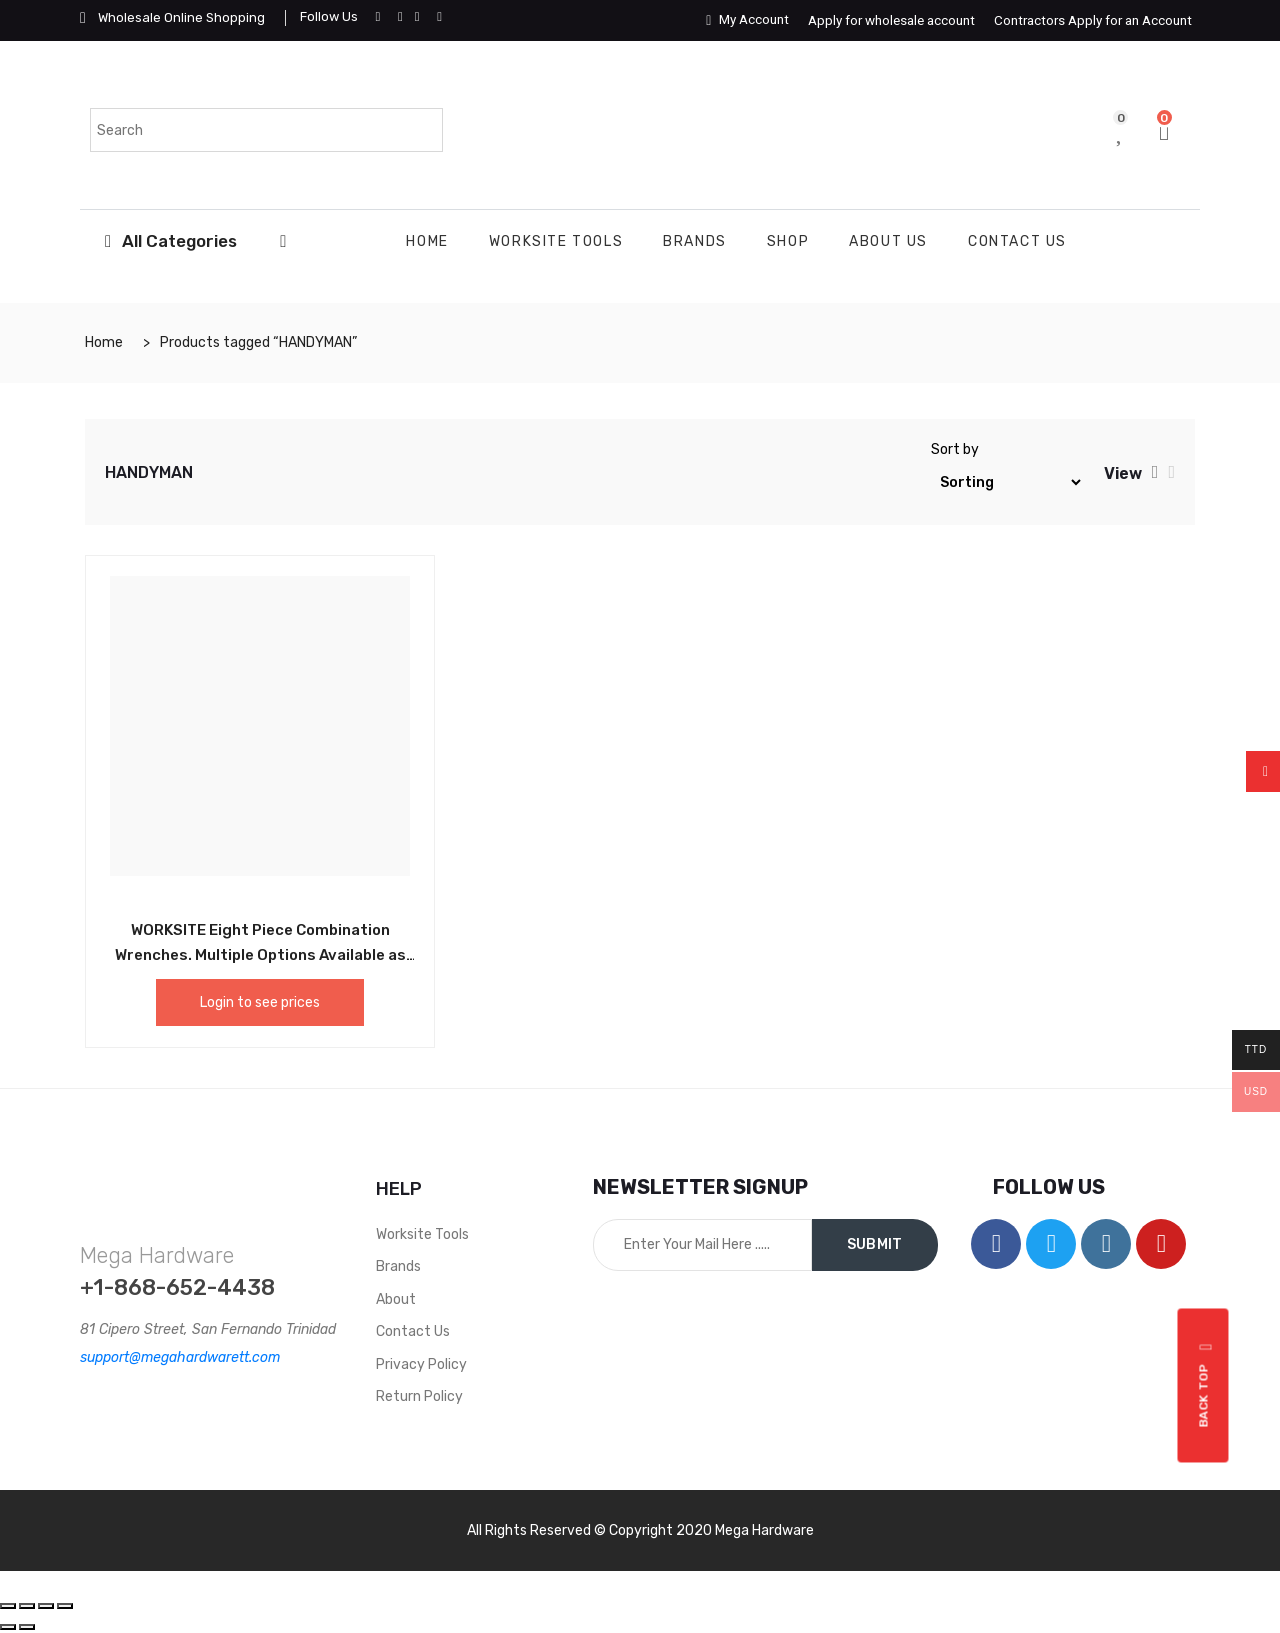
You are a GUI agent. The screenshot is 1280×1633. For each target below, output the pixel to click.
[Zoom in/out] (65, 1606)
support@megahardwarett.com (180, 1357)
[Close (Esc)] (8, 1606)
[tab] (1155, 472)
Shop (788, 241)
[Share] (27, 1606)
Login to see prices (260, 1002)
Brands (695, 241)
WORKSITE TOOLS (556, 241)
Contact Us (1017, 241)
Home (427, 241)
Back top (1206, 1385)
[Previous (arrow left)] (8, 1627)
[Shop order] (1007, 482)
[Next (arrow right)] (27, 1627)
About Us (888, 241)
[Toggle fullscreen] (46, 1606)
